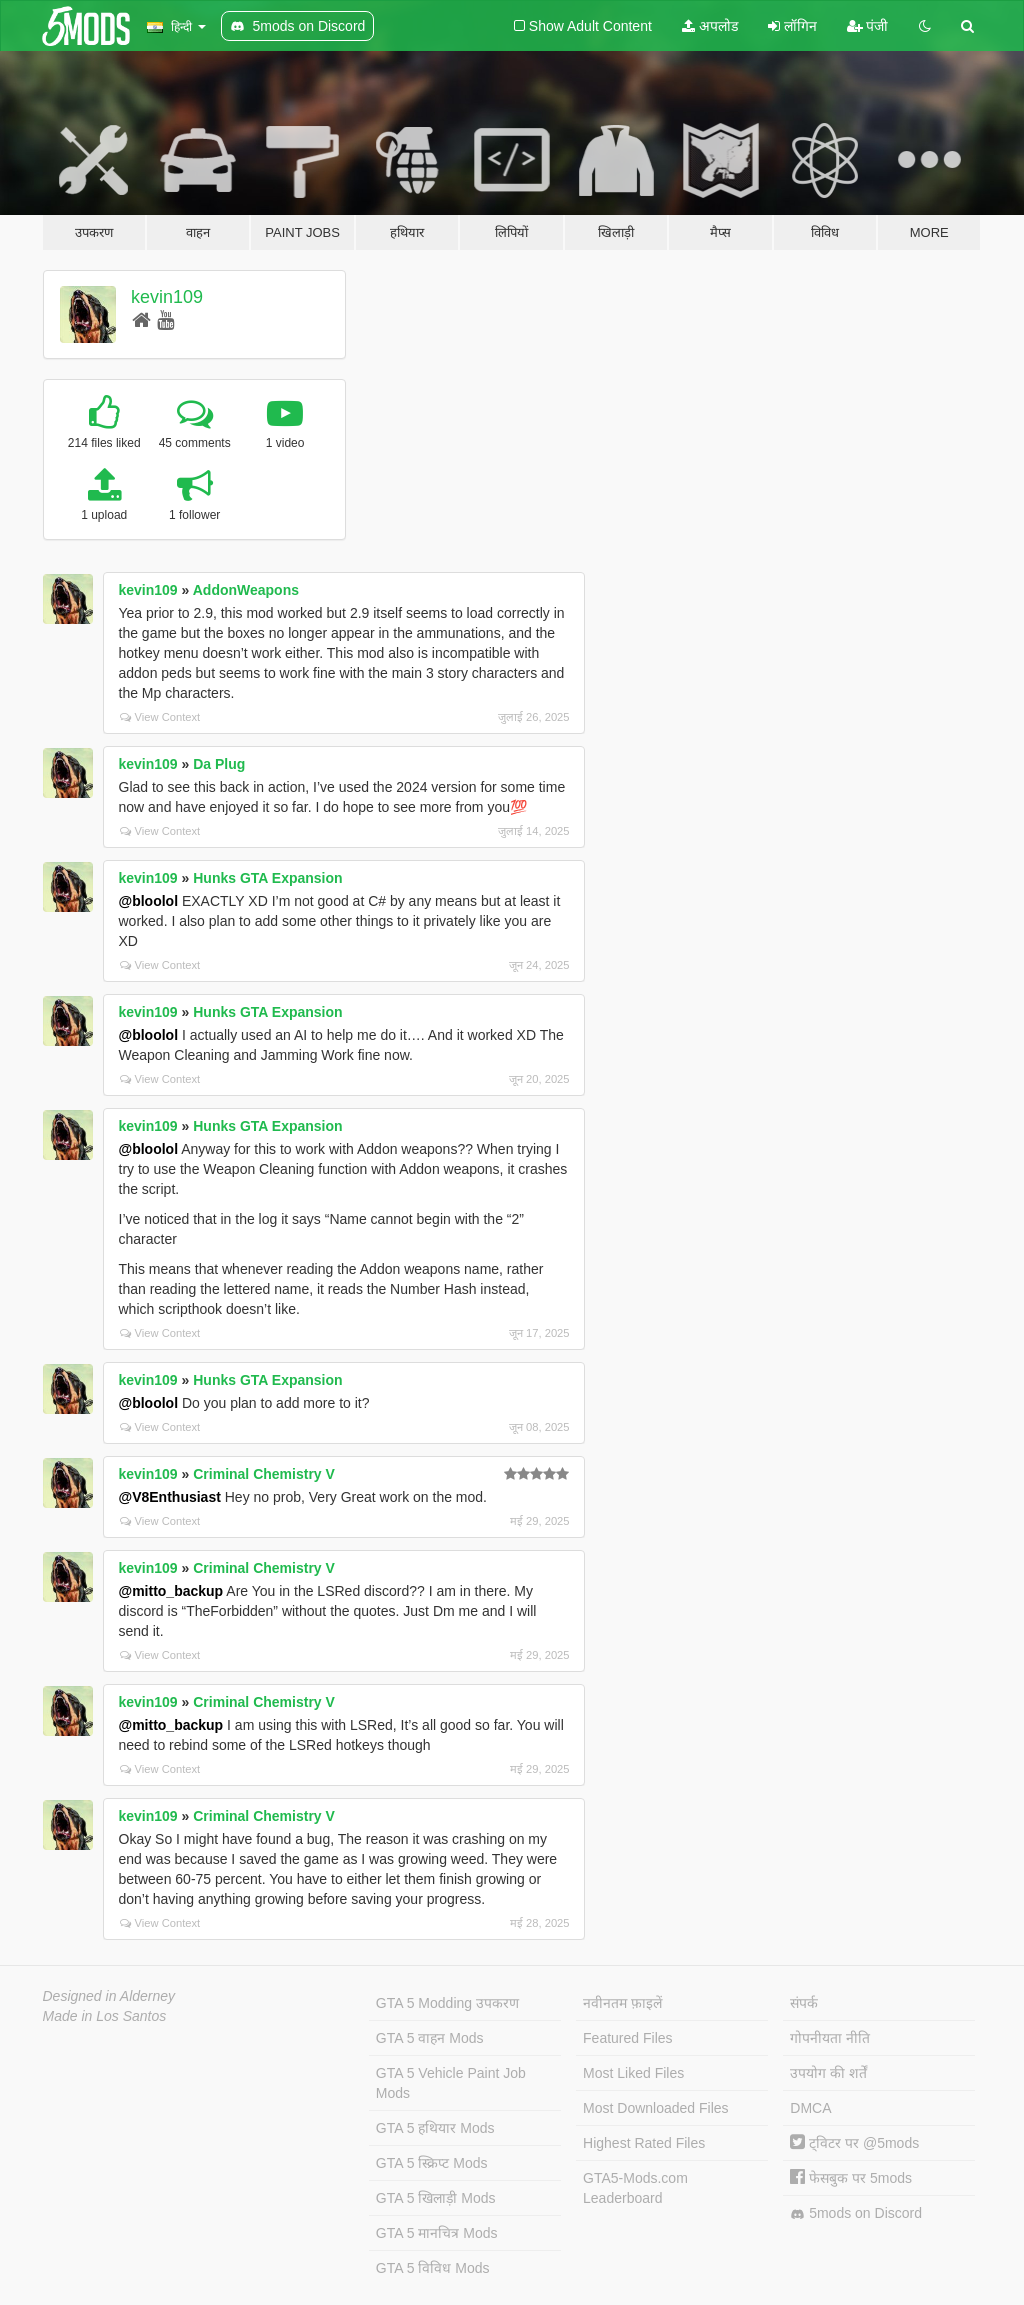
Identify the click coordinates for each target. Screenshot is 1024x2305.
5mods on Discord (856, 2213)
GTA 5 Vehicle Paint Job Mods (451, 2083)
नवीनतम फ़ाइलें (622, 2003)
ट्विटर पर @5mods (854, 2143)
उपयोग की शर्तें (828, 2073)
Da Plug (219, 764)
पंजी (868, 26)
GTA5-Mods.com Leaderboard (635, 2188)
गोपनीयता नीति (830, 2038)
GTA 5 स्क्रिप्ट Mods (432, 2163)
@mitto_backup (171, 1591)
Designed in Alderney (109, 1996)
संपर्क (804, 2003)
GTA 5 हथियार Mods (435, 2128)
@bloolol (149, 901)
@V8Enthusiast (170, 1497)
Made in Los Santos (105, 2016)
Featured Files (627, 2038)
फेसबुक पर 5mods (851, 2178)
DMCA (810, 2108)
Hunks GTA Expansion (267, 878)
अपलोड (710, 26)
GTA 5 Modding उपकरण (447, 2003)
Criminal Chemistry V (264, 1474)
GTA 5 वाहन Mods (430, 2038)
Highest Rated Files (644, 2143)
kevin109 (167, 297)
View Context (160, 717)
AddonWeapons (246, 590)
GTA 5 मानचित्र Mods (437, 2233)
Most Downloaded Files (656, 2108)
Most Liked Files (633, 2073)
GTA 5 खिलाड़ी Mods (436, 2198)
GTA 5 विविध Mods (433, 2268)
